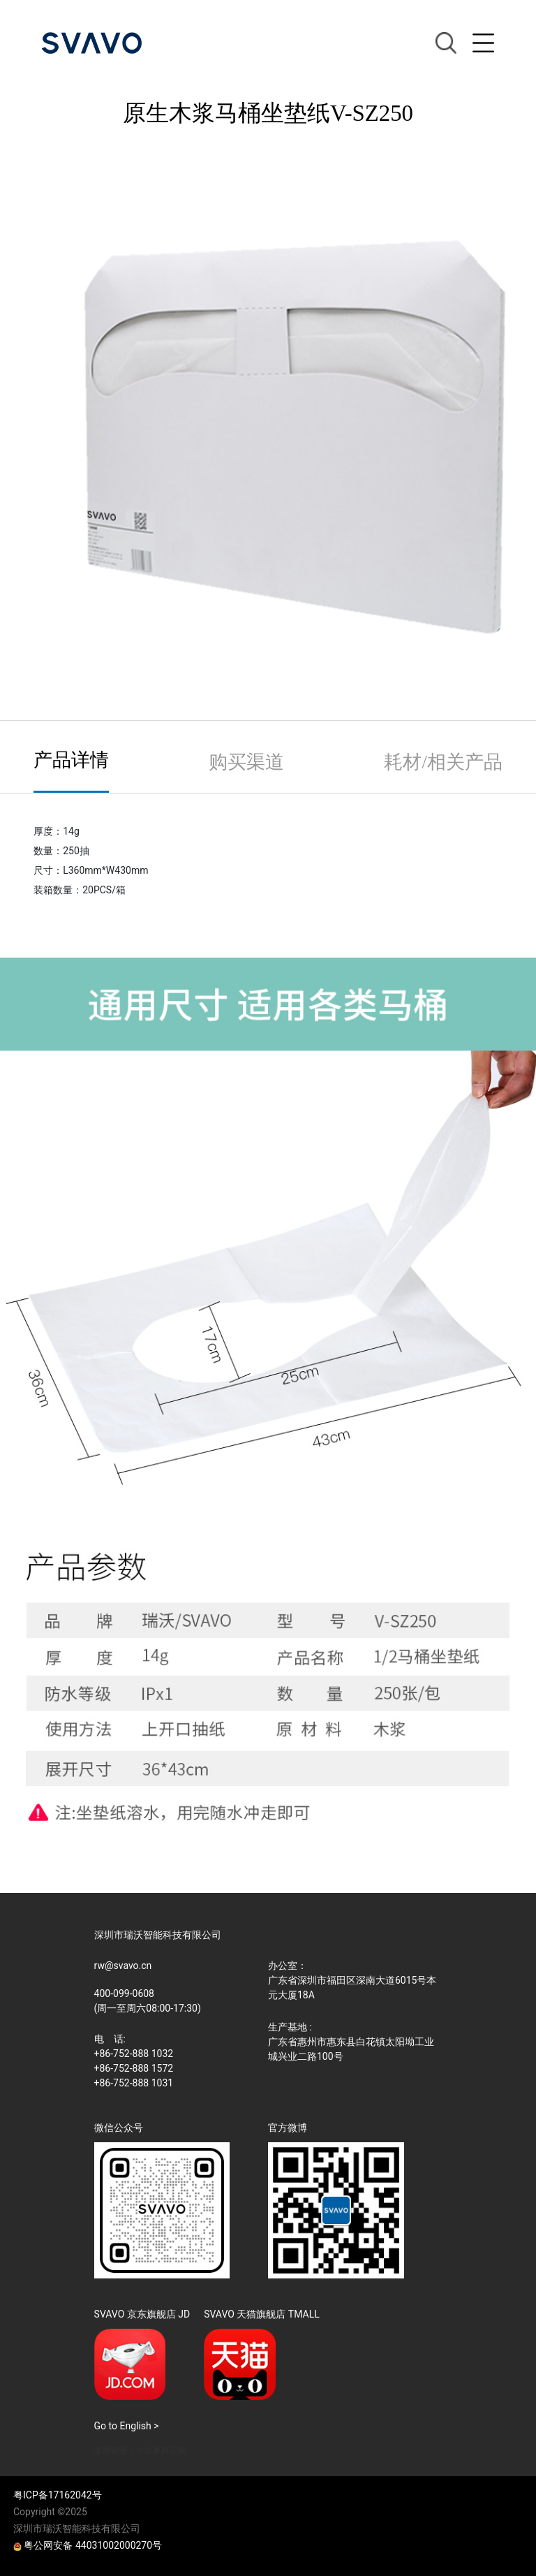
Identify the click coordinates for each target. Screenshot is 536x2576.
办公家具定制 (161, 2450)
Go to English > (126, 2425)
